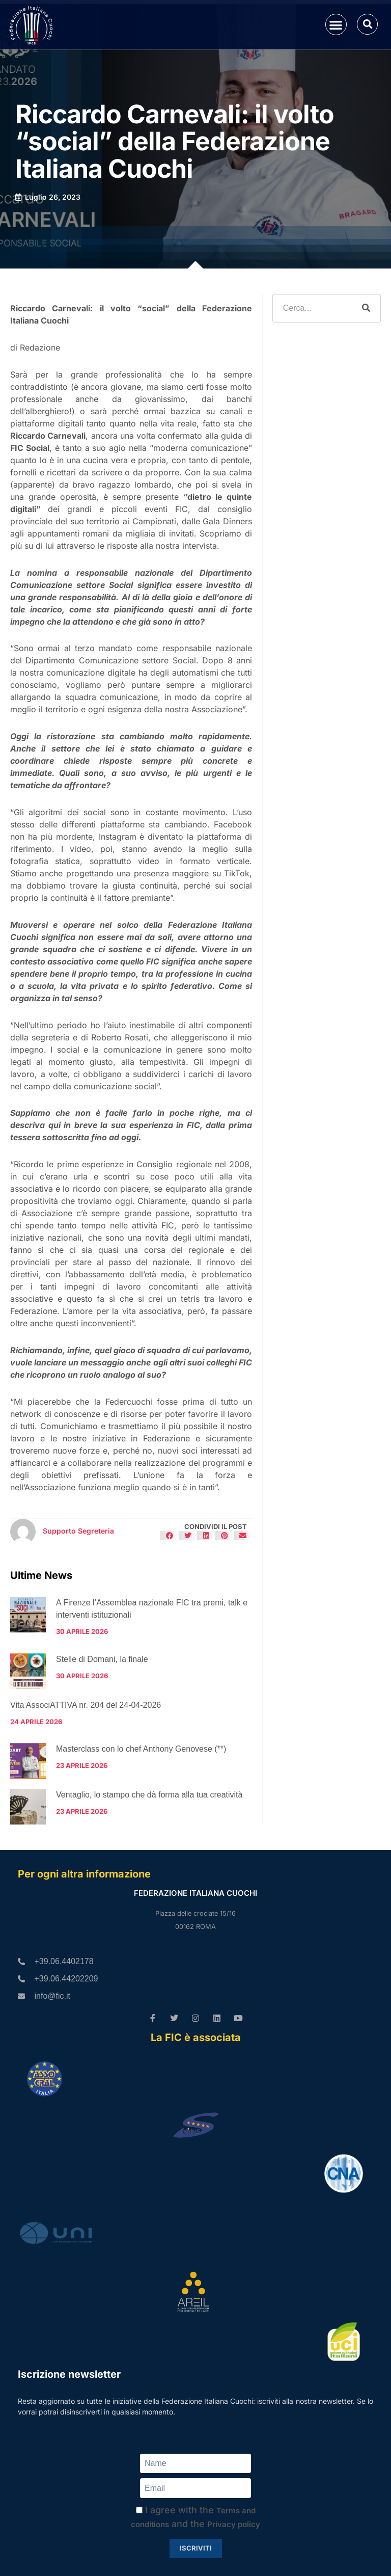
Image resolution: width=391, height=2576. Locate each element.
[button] (336, 25)
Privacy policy (233, 2524)
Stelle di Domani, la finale (102, 1659)
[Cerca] (366, 308)
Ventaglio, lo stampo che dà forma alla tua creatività (149, 1794)
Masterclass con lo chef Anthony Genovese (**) (141, 1749)
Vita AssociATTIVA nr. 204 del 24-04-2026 (85, 1705)
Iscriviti (196, 2548)
